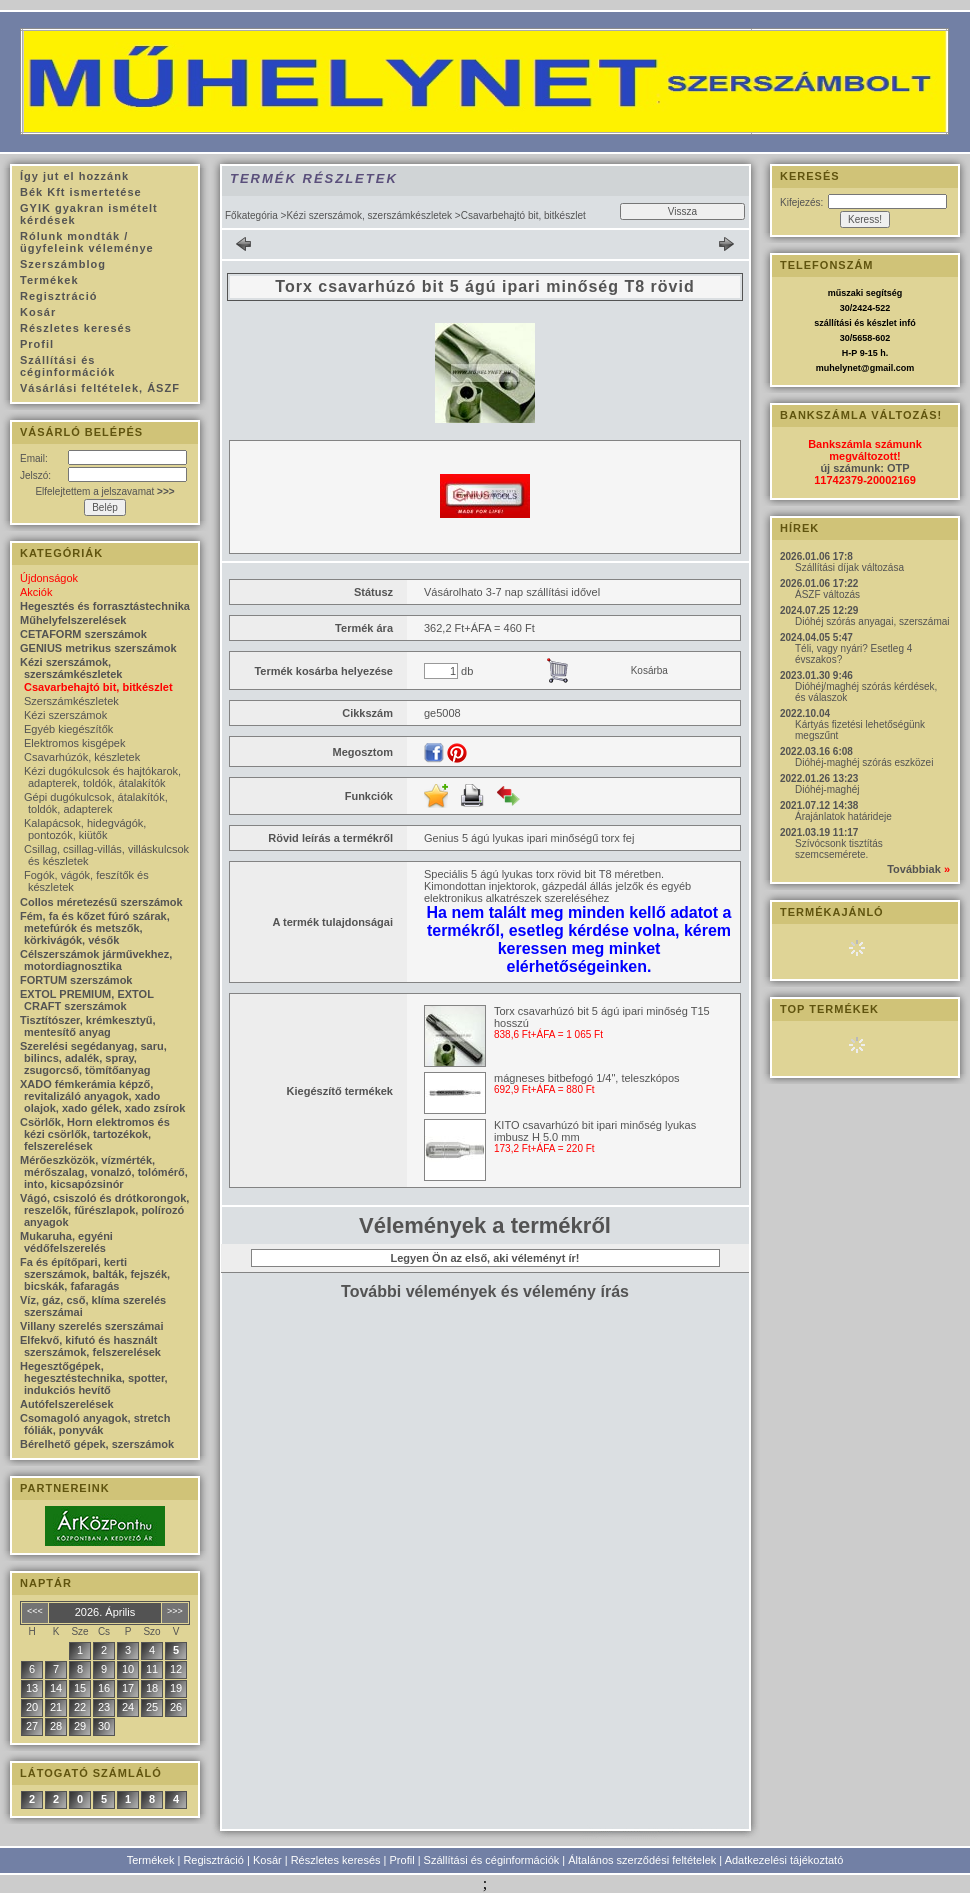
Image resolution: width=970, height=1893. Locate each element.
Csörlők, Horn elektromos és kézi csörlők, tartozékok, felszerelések (95, 1134)
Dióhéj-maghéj (827, 789)
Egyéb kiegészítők (68, 729)
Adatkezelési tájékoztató (784, 1860)
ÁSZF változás (827, 594)
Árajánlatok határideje (843, 816)
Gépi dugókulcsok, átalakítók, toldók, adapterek (96, 803)
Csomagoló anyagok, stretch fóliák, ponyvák (95, 1424)
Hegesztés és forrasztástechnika (105, 606)
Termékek (151, 1860)
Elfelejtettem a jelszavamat (104, 491)
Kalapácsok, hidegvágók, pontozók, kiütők (85, 829)
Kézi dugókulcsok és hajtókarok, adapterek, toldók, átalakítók (102, 777)
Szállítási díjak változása (849, 567)
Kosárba (649, 670)
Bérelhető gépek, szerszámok (97, 1444)
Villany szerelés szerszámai (92, 1326)
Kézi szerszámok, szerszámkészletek (369, 215)
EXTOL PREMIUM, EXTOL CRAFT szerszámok (87, 1000)
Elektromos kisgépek (75, 743)
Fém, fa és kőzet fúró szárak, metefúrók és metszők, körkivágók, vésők (95, 928)
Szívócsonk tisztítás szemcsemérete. (839, 849)
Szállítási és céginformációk (492, 1860)
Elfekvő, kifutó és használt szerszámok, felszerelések (90, 1346)
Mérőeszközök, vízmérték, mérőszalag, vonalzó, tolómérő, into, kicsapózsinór (104, 1172)
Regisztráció (213, 1860)
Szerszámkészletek (71, 701)
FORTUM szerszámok (76, 980)
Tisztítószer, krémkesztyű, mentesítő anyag (88, 1026)
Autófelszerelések (67, 1404)
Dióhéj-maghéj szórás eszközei (864, 762)
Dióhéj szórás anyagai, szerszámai (872, 621)
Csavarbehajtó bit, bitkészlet (98, 687)
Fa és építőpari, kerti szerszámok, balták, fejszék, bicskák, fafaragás (95, 1274)
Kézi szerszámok (65, 715)
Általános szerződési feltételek (642, 1860)
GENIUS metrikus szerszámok (98, 648)
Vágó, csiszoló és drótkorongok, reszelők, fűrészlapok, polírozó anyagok (104, 1210)
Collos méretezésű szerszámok (101, 902)
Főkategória (251, 215)
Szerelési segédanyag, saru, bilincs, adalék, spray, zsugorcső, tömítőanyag (93, 1058)
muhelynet (838, 368)
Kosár (267, 1860)
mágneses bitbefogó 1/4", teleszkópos (587, 1078)
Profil (402, 1860)
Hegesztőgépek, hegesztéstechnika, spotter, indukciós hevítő (94, 1378)
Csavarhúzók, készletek (82, 757)
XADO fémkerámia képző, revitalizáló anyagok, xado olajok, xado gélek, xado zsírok (102, 1096)
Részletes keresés (336, 1860)
